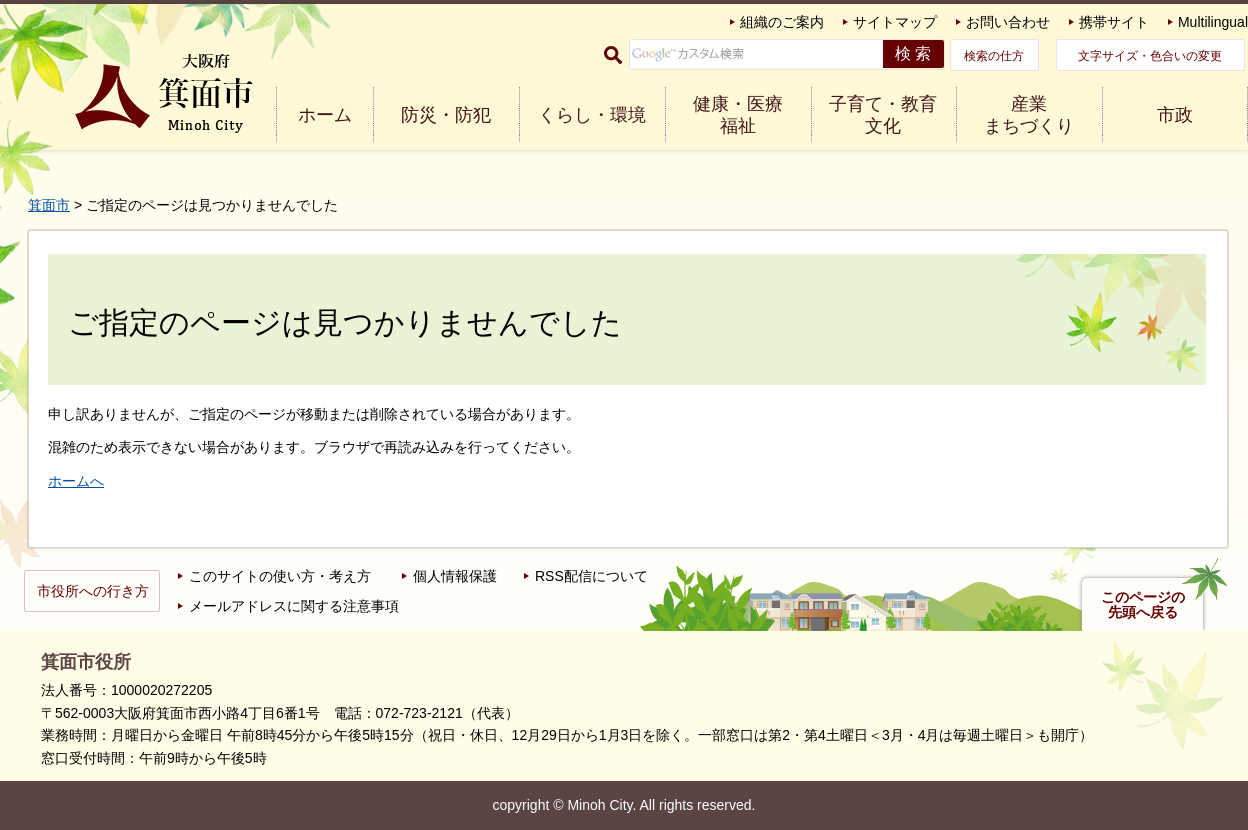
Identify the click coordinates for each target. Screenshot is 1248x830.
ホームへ (76, 481)
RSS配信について (591, 576)
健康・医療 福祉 (738, 115)
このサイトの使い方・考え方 (280, 576)
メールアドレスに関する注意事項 (294, 606)
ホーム (325, 115)
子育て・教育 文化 (883, 115)
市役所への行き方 (93, 591)
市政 (1175, 115)
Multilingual (1213, 22)
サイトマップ (895, 22)
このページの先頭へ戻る (1143, 605)
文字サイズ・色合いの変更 (1150, 56)
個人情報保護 (455, 576)
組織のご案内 (782, 22)
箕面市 (49, 205)
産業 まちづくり (1029, 115)
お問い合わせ (1008, 22)
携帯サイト (1114, 22)
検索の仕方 (994, 56)
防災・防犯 (446, 115)
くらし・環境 (592, 115)
